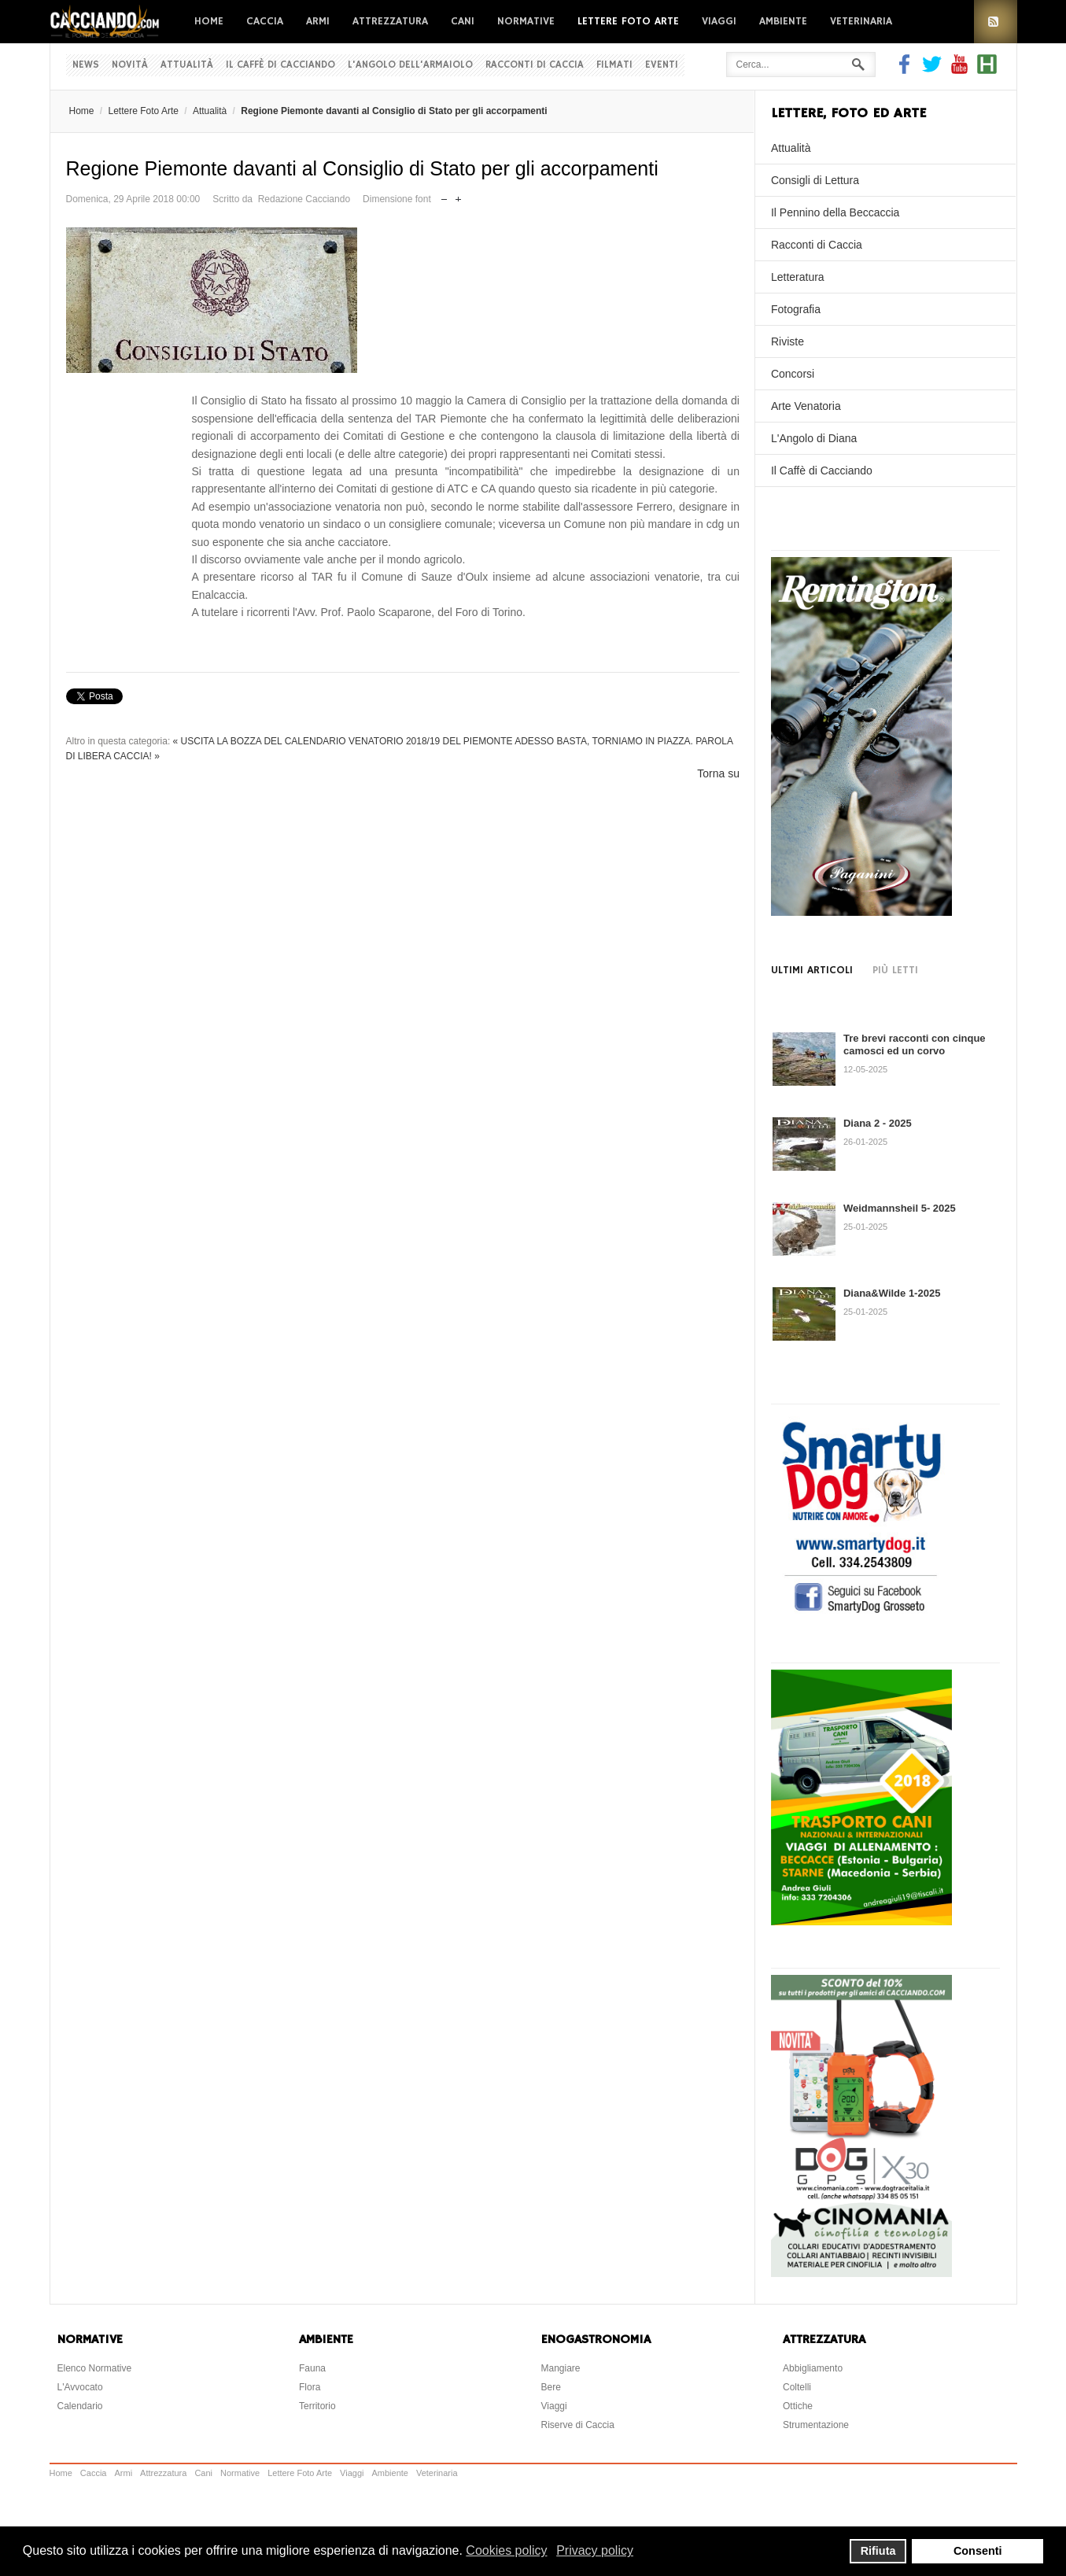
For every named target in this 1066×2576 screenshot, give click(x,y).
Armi (318, 21)
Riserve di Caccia (577, 2424)
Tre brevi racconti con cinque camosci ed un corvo (914, 1044)
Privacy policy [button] (594, 2550)
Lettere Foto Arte (628, 21)
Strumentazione (816, 2424)
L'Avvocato (80, 2387)
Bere (551, 2387)
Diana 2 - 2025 (877, 1123)
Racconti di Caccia (534, 65)
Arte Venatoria (806, 406)
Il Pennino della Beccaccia (835, 212)
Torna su (718, 773)
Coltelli (797, 2387)
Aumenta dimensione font (458, 195)
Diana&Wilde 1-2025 (891, 1293)
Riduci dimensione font (444, 195)
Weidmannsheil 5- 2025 (899, 1208)
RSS (995, 21)
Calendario (80, 2406)
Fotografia (796, 309)
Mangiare (561, 2368)
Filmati (614, 65)
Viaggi (719, 21)
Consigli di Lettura (815, 180)
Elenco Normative (94, 2368)
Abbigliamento (813, 2368)
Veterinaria (861, 21)
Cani (462, 21)
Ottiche (798, 2406)
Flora (309, 2387)
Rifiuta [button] (878, 2551)
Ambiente (783, 21)
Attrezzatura (390, 21)
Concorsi (792, 373)
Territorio (317, 2406)
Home (208, 21)
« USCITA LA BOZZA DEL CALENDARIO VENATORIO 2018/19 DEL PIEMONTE (343, 741)
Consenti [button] (977, 2551)
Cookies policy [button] (506, 2550)
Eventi (661, 65)
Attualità (186, 65)
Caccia (264, 21)
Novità (130, 65)
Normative (526, 21)
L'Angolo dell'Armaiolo (410, 65)
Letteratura (797, 277)
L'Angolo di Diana (814, 438)
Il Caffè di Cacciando (280, 65)
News (85, 65)
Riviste (787, 341)
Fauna (312, 2368)
